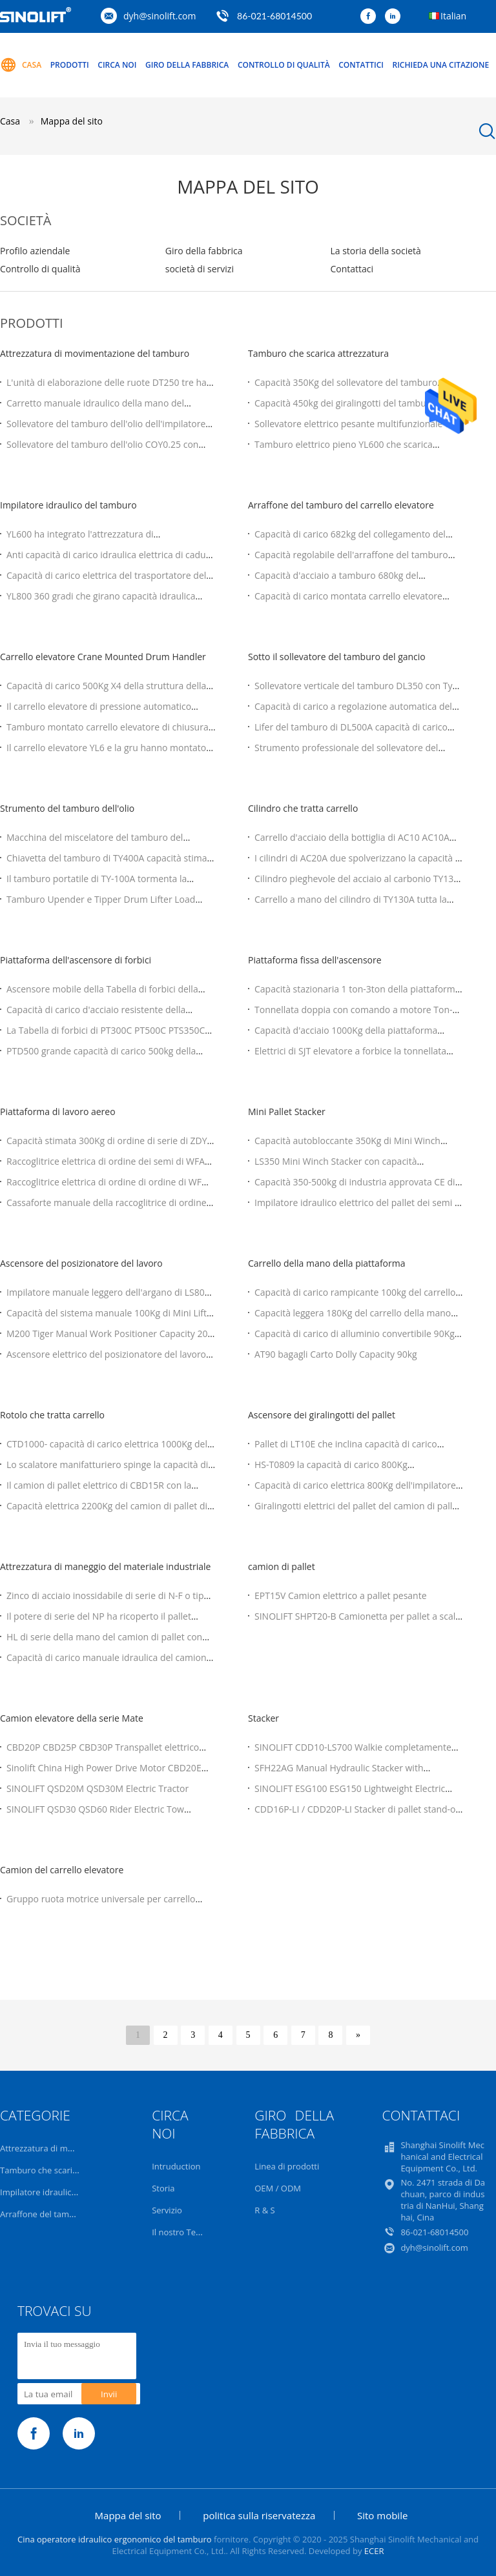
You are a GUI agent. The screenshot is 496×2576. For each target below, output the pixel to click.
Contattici (361, 64)
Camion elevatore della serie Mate (71, 1718)
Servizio (167, 2210)
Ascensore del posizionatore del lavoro (81, 1263)
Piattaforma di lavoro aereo (58, 1111)
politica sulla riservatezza (259, 2515)
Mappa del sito (128, 2515)
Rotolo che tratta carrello (52, 1415)
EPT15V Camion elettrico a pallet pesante (340, 1595)
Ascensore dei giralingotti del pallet (321, 1415)
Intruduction (176, 2166)
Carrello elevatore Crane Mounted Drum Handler (103, 656)
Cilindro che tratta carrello (303, 808)
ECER (374, 2551)
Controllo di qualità (284, 64)
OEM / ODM (277, 2188)
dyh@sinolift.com (159, 16)
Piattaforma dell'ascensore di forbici (75, 960)
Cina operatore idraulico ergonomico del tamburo (114, 2539)
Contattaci (351, 269)
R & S (264, 2210)
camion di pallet (281, 1566)
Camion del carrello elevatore (61, 1870)
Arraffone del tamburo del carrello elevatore (341, 505)
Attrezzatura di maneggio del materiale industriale (105, 1566)
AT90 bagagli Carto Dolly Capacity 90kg (335, 1354)
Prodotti (69, 64)
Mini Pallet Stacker (287, 1111)
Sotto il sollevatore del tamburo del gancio (337, 656)
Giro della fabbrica (187, 64)
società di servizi (199, 269)
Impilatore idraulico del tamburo (68, 505)
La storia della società (375, 251)
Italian (453, 16)
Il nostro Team (180, 2232)
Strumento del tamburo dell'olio (67, 808)
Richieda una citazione (441, 64)
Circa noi (117, 64)
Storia (163, 2188)
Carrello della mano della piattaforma (326, 1263)
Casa (20, 65)
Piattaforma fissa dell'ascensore (315, 960)
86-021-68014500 (274, 15)
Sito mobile (382, 2515)
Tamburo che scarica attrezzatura (318, 353)
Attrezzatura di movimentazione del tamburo (94, 353)
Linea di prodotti (286, 2166)
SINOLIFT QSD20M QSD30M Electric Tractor (97, 1788)
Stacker (263, 1718)
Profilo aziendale (35, 251)
